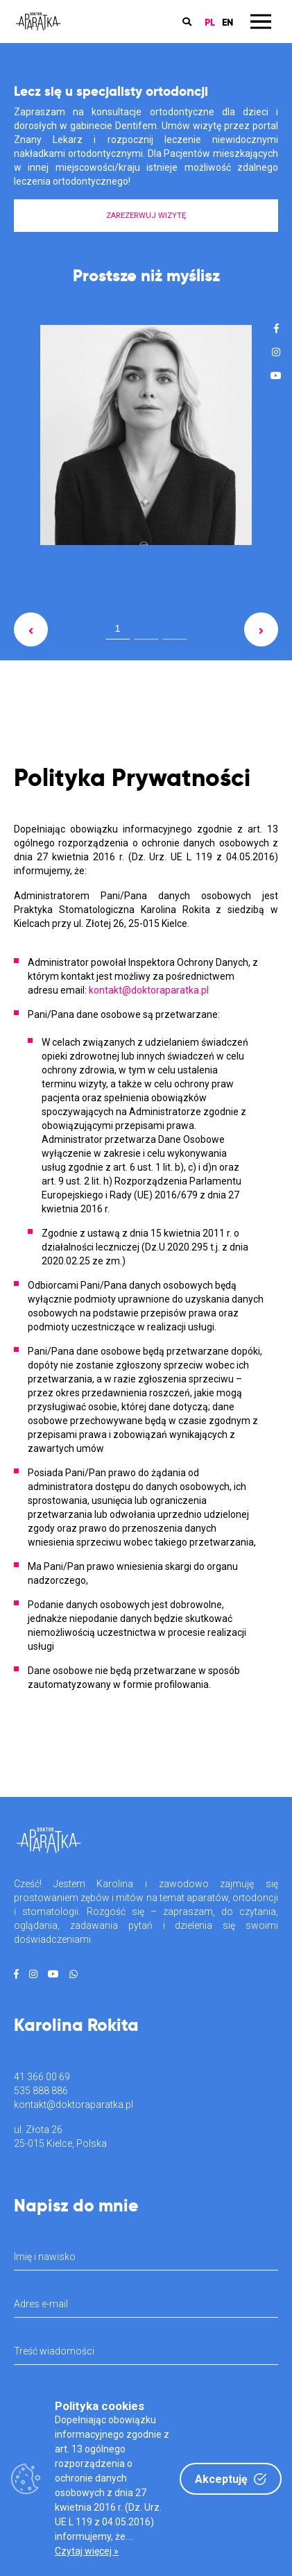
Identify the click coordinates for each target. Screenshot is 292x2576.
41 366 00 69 (42, 2076)
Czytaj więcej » (87, 2551)
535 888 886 (41, 2090)
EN (227, 21)
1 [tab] (117, 628)
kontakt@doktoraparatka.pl (73, 2104)
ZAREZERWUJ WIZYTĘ (146, 215)
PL (210, 21)
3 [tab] (175, 631)
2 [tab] (146, 631)
